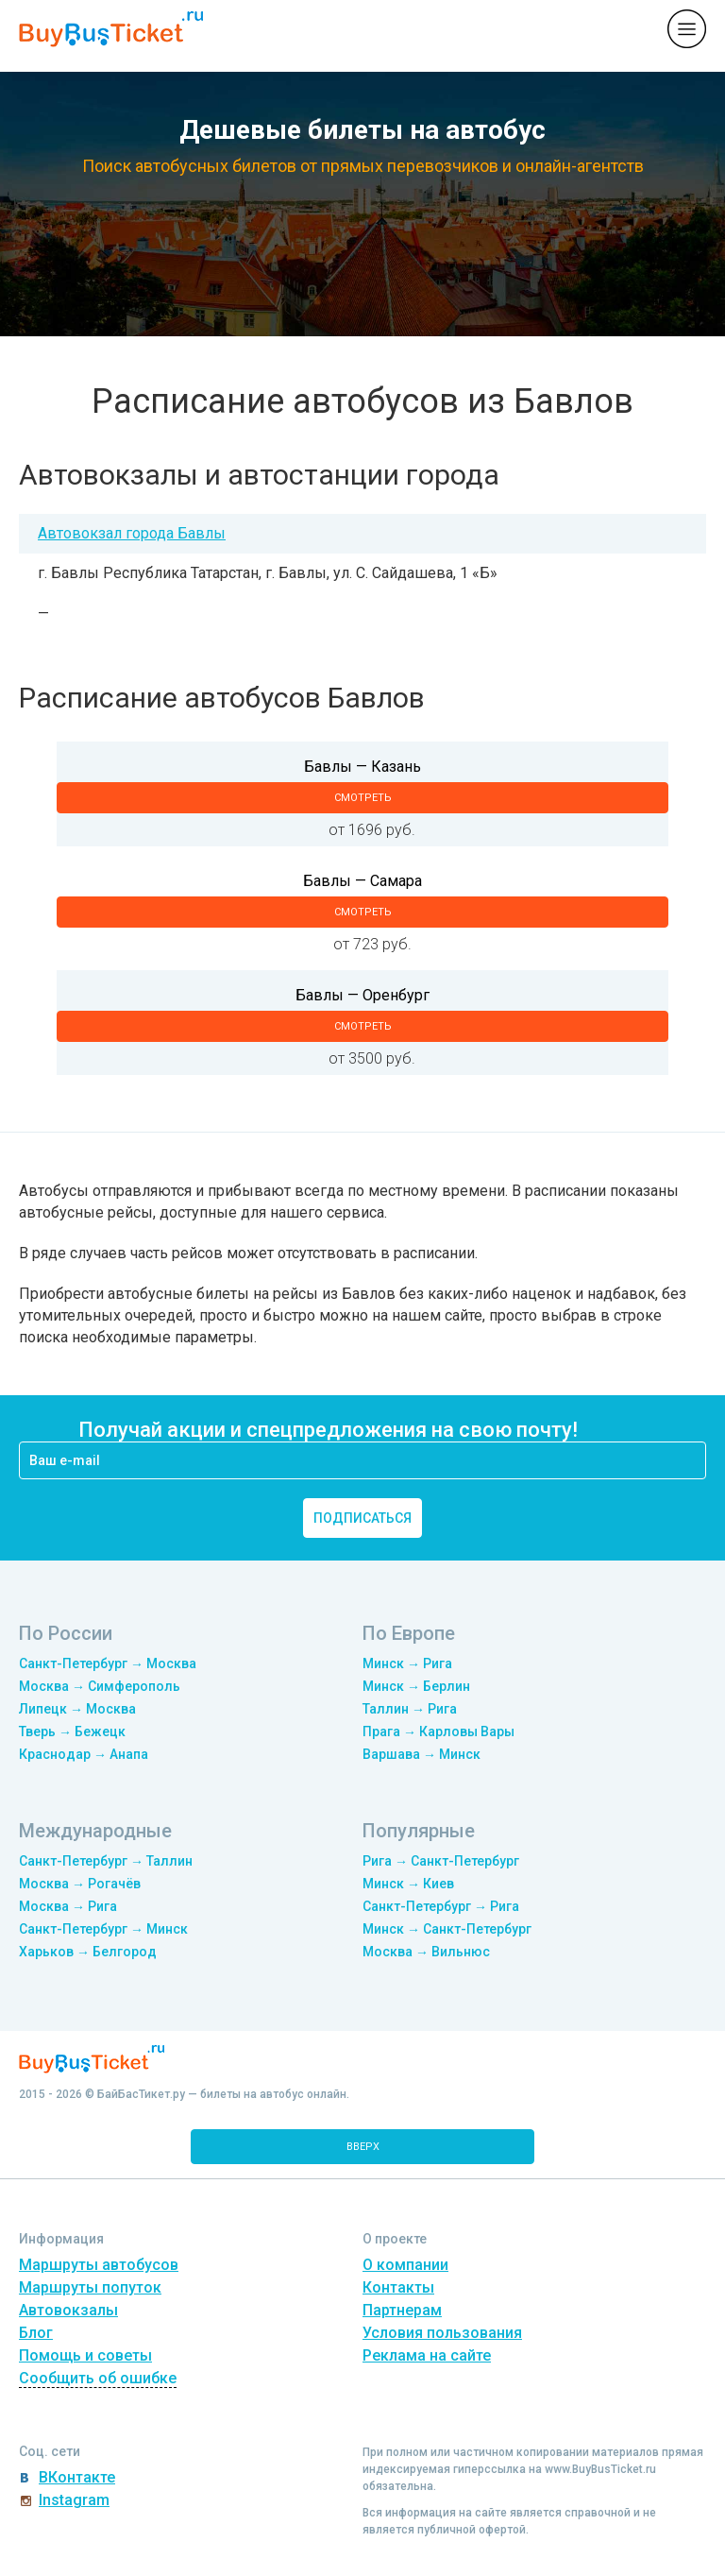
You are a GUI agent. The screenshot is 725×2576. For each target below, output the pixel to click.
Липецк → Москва (77, 1708)
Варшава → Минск (421, 1754)
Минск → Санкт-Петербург (446, 1928)
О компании (405, 2265)
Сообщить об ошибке (98, 2378)
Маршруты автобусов (98, 2265)
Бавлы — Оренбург (362, 995)
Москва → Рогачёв (80, 1883)
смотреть (363, 798)
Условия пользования (442, 2333)
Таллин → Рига (409, 1708)
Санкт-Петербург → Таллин (106, 1860)
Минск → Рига (407, 1663)
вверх (362, 2147)
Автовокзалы (68, 2310)
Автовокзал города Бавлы (132, 533)
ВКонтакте (77, 2477)
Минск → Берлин (416, 1686)
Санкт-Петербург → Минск (103, 1928)
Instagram (74, 2500)
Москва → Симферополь (99, 1686)
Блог (36, 2333)
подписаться (362, 1518)
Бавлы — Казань (362, 767)
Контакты (398, 2287)
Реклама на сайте (426, 2355)
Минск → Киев (408, 1883)
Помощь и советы (85, 2355)
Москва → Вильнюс (426, 1951)
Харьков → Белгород (88, 1951)
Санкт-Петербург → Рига (440, 1906)
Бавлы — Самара (362, 881)
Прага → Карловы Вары (438, 1731)
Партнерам (402, 2310)
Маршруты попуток (90, 2287)
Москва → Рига (68, 1906)
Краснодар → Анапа (83, 1754)
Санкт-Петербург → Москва (107, 1663)
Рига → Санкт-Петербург (440, 1860)
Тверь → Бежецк (72, 1731)
